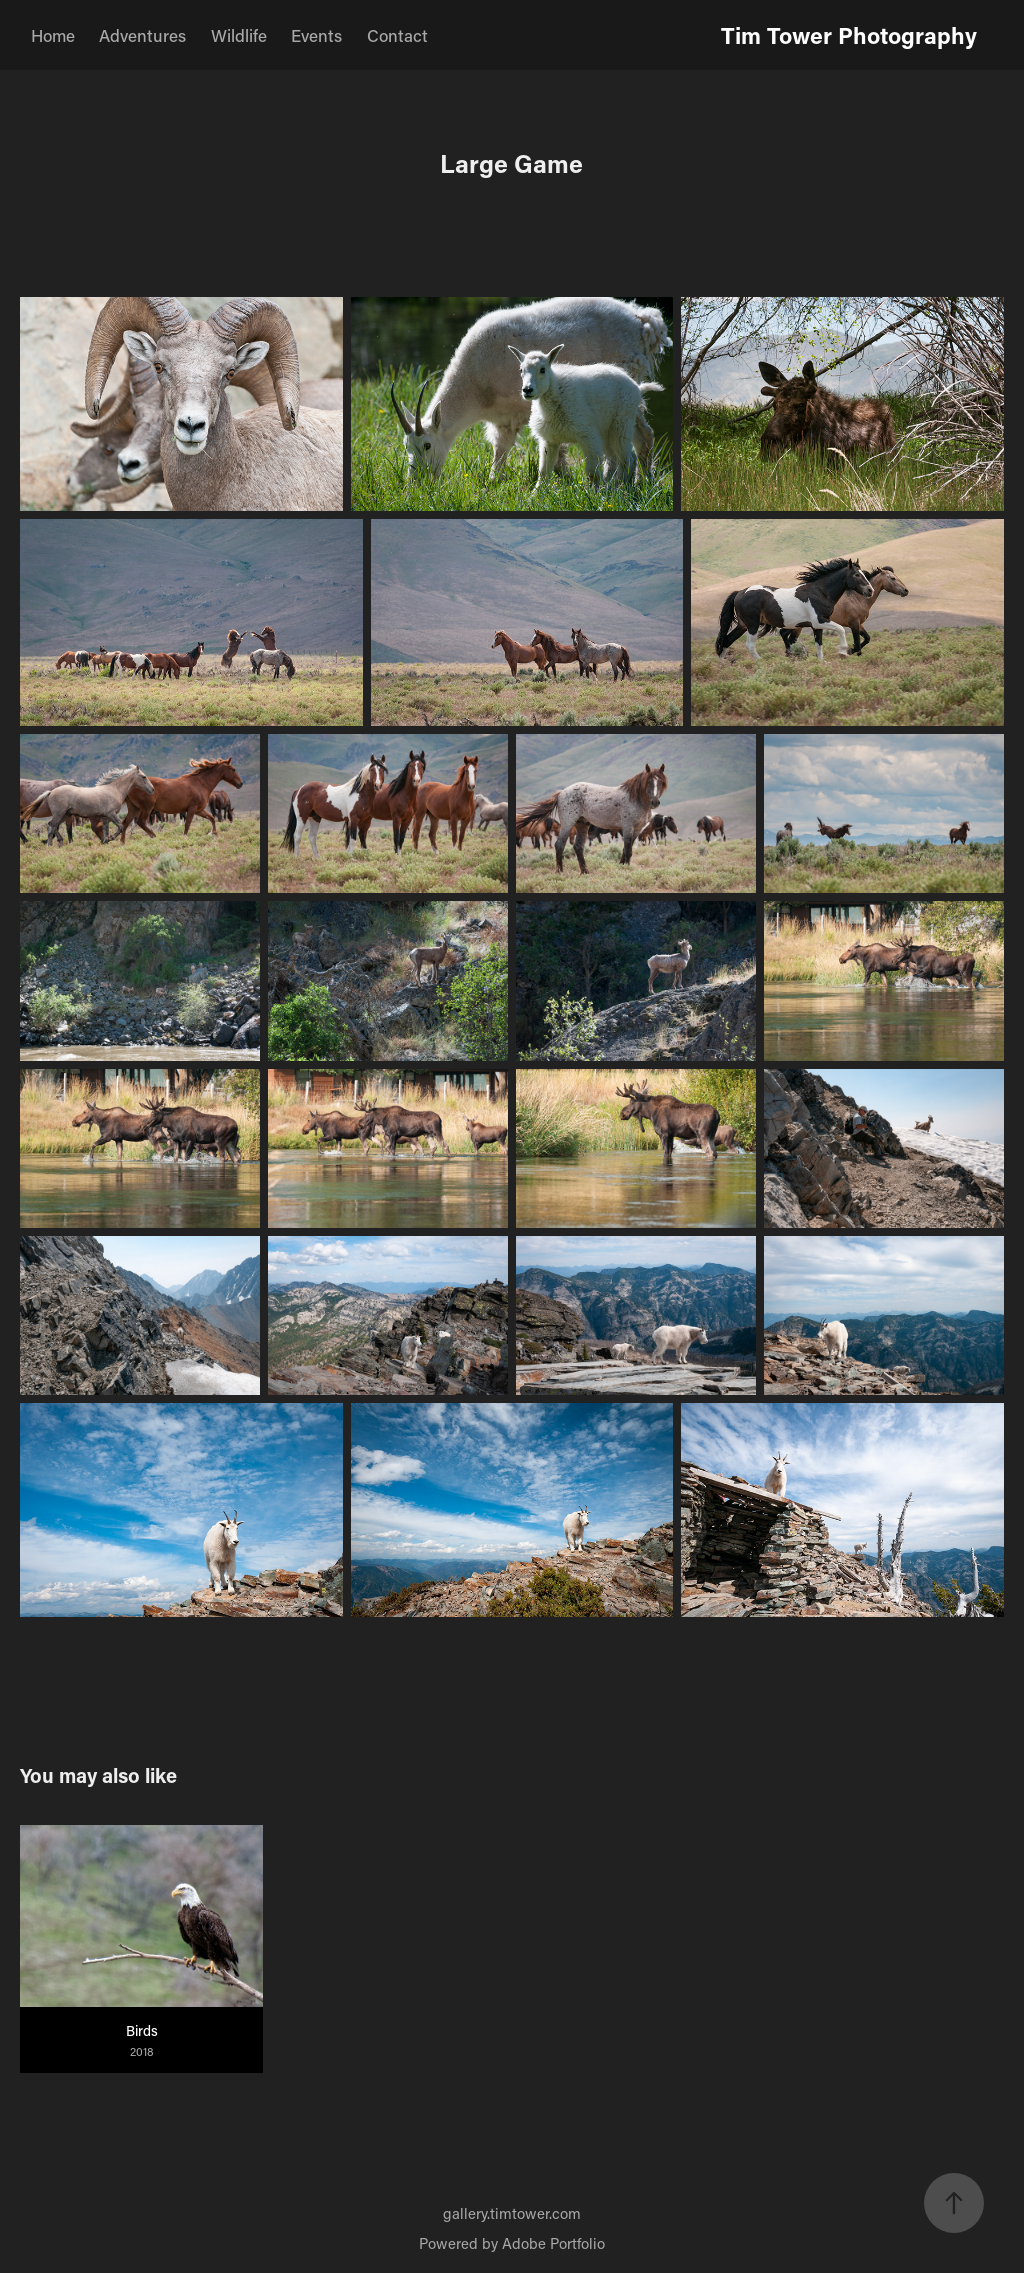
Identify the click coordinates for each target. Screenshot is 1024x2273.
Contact (397, 35)
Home (53, 35)
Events (316, 35)
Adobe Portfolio (553, 2243)
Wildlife (239, 35)
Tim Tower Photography (849, 35)
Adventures (142, 35)
